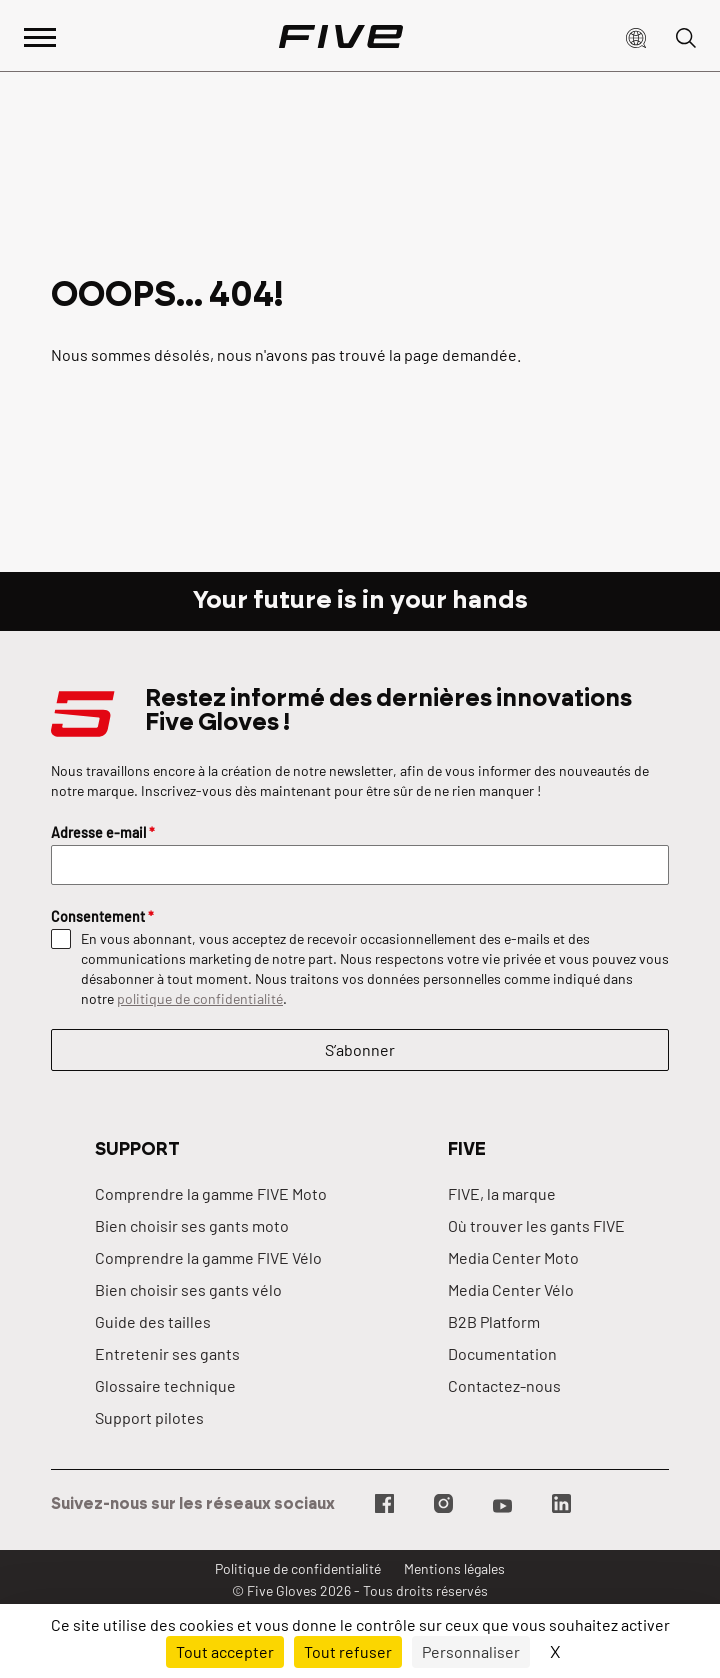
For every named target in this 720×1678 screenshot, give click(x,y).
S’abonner (360, 1049)
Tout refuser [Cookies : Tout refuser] (348, 1651)
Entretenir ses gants (167, 1353)
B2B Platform (494, 1321)
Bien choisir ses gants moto (192, 1225)
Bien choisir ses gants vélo (188, 1289)
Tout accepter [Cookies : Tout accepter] (225, 1651)
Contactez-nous (504, 1385)
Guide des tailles (153, 1321)
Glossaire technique (165, 1385)
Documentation (502, 1353)
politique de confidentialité (200, 998)
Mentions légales (454, 1568)
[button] (636, 36)
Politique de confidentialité (298, 1568)
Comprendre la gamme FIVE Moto (211, 1193)
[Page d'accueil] (341, 36)
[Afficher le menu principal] (40, 35)
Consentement (102, 916)
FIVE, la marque (502, 1193)
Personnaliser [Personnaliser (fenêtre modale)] (471, 1651)
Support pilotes (149, 1417)
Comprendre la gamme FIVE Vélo (208, 1257)
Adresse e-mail (103, 832)
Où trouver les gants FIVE (536, 1225)
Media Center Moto (513, 1257)
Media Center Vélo (511, 1289)
